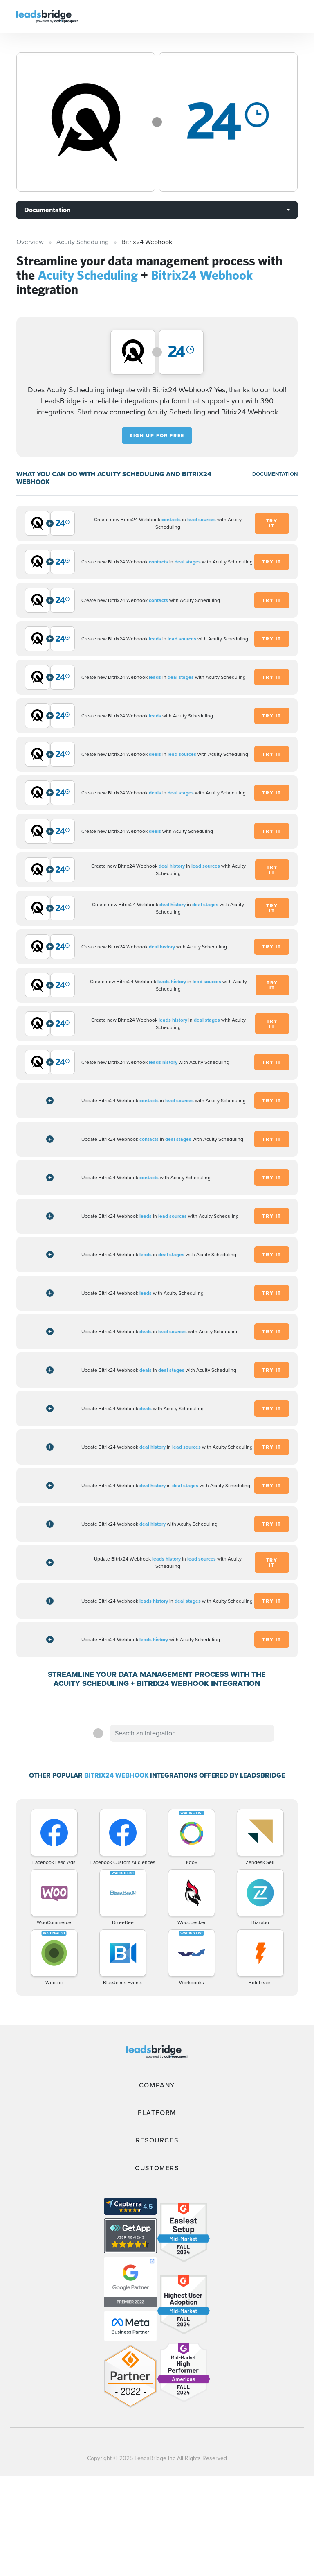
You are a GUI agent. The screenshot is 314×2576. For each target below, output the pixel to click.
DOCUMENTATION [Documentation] (275, 474)
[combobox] (192, 1733)
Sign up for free (157, 435)
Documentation (47, 210)
